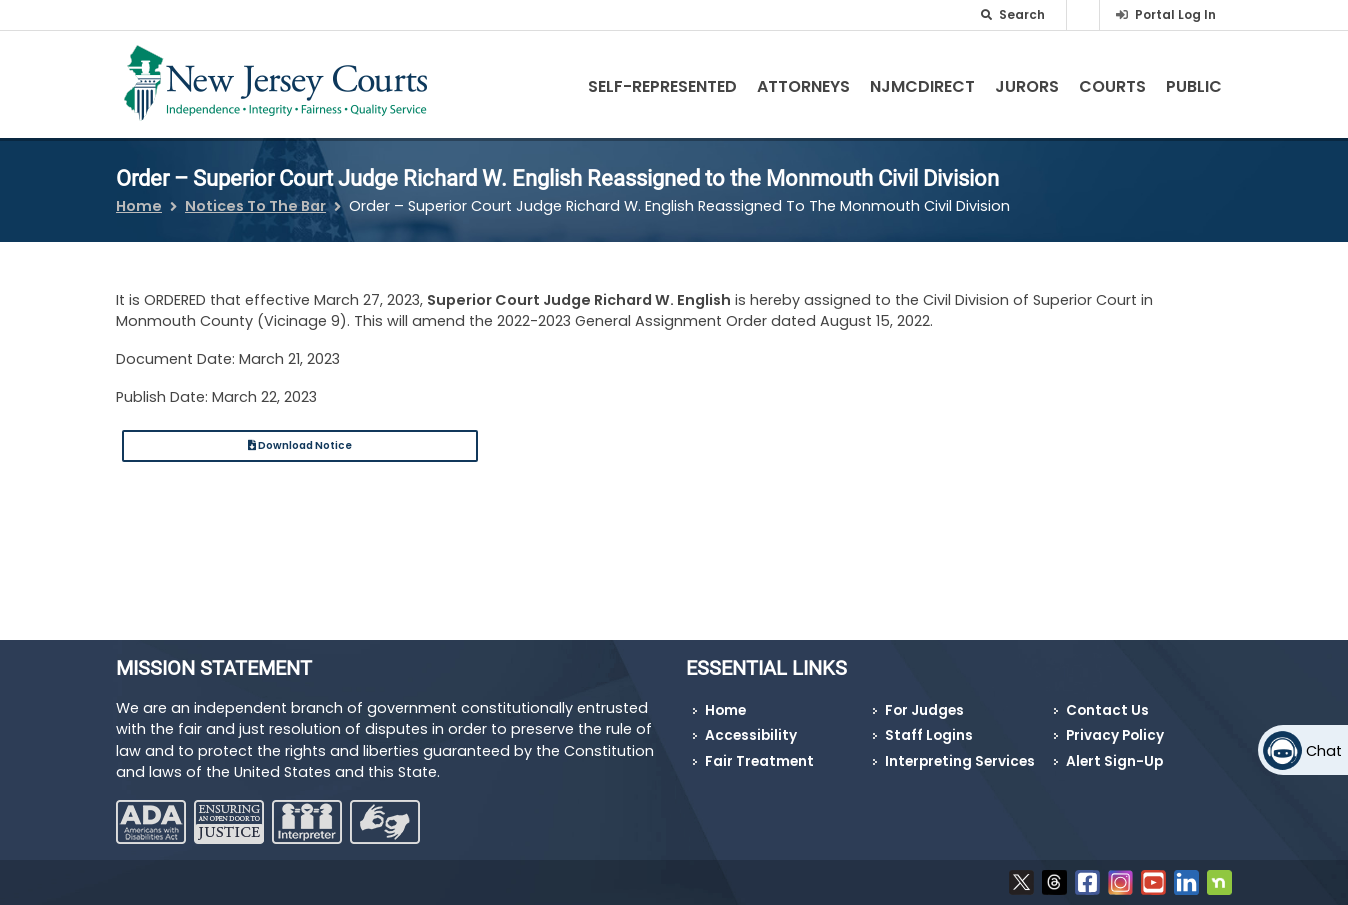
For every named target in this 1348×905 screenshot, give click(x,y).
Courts (1112, 86)
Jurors (1027, 86)
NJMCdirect (922, 86)
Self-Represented (662, 86)
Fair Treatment (759, 761)
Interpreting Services (960, 761)
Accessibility (751, 735)
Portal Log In (1175, 14)
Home (139, 206)
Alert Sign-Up (1114, 761)
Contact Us (1107, 710)
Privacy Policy (1115, 735)
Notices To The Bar (255, 206)
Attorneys (803, 86)
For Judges (924, 710)
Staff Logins (929, 735)
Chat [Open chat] (1324, 751)
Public (1194, 86)
